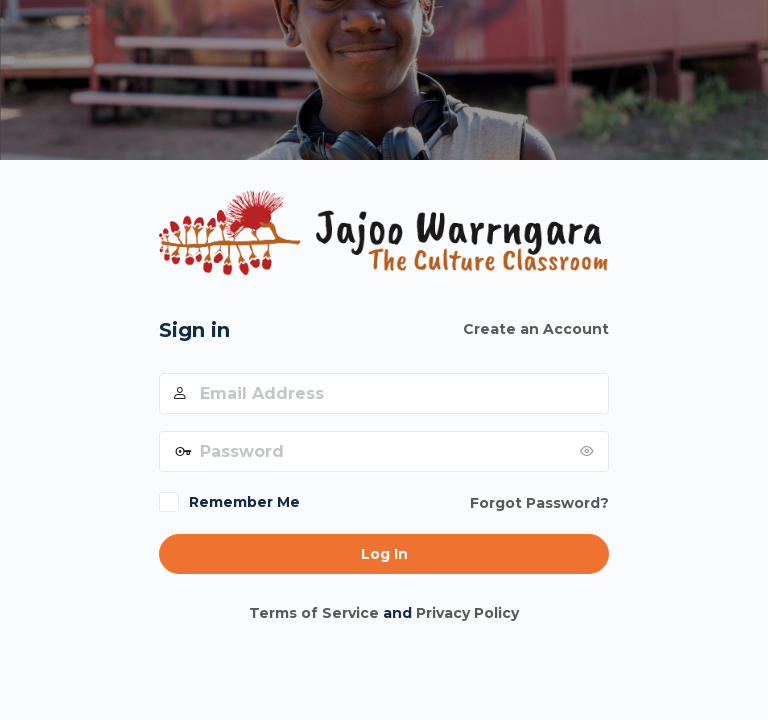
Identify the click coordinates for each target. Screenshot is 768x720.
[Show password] (589, 451)
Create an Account (536, 329)
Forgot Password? (539, 503)
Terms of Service (314, 613)
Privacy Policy (467, 613)
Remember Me (244, 502)
